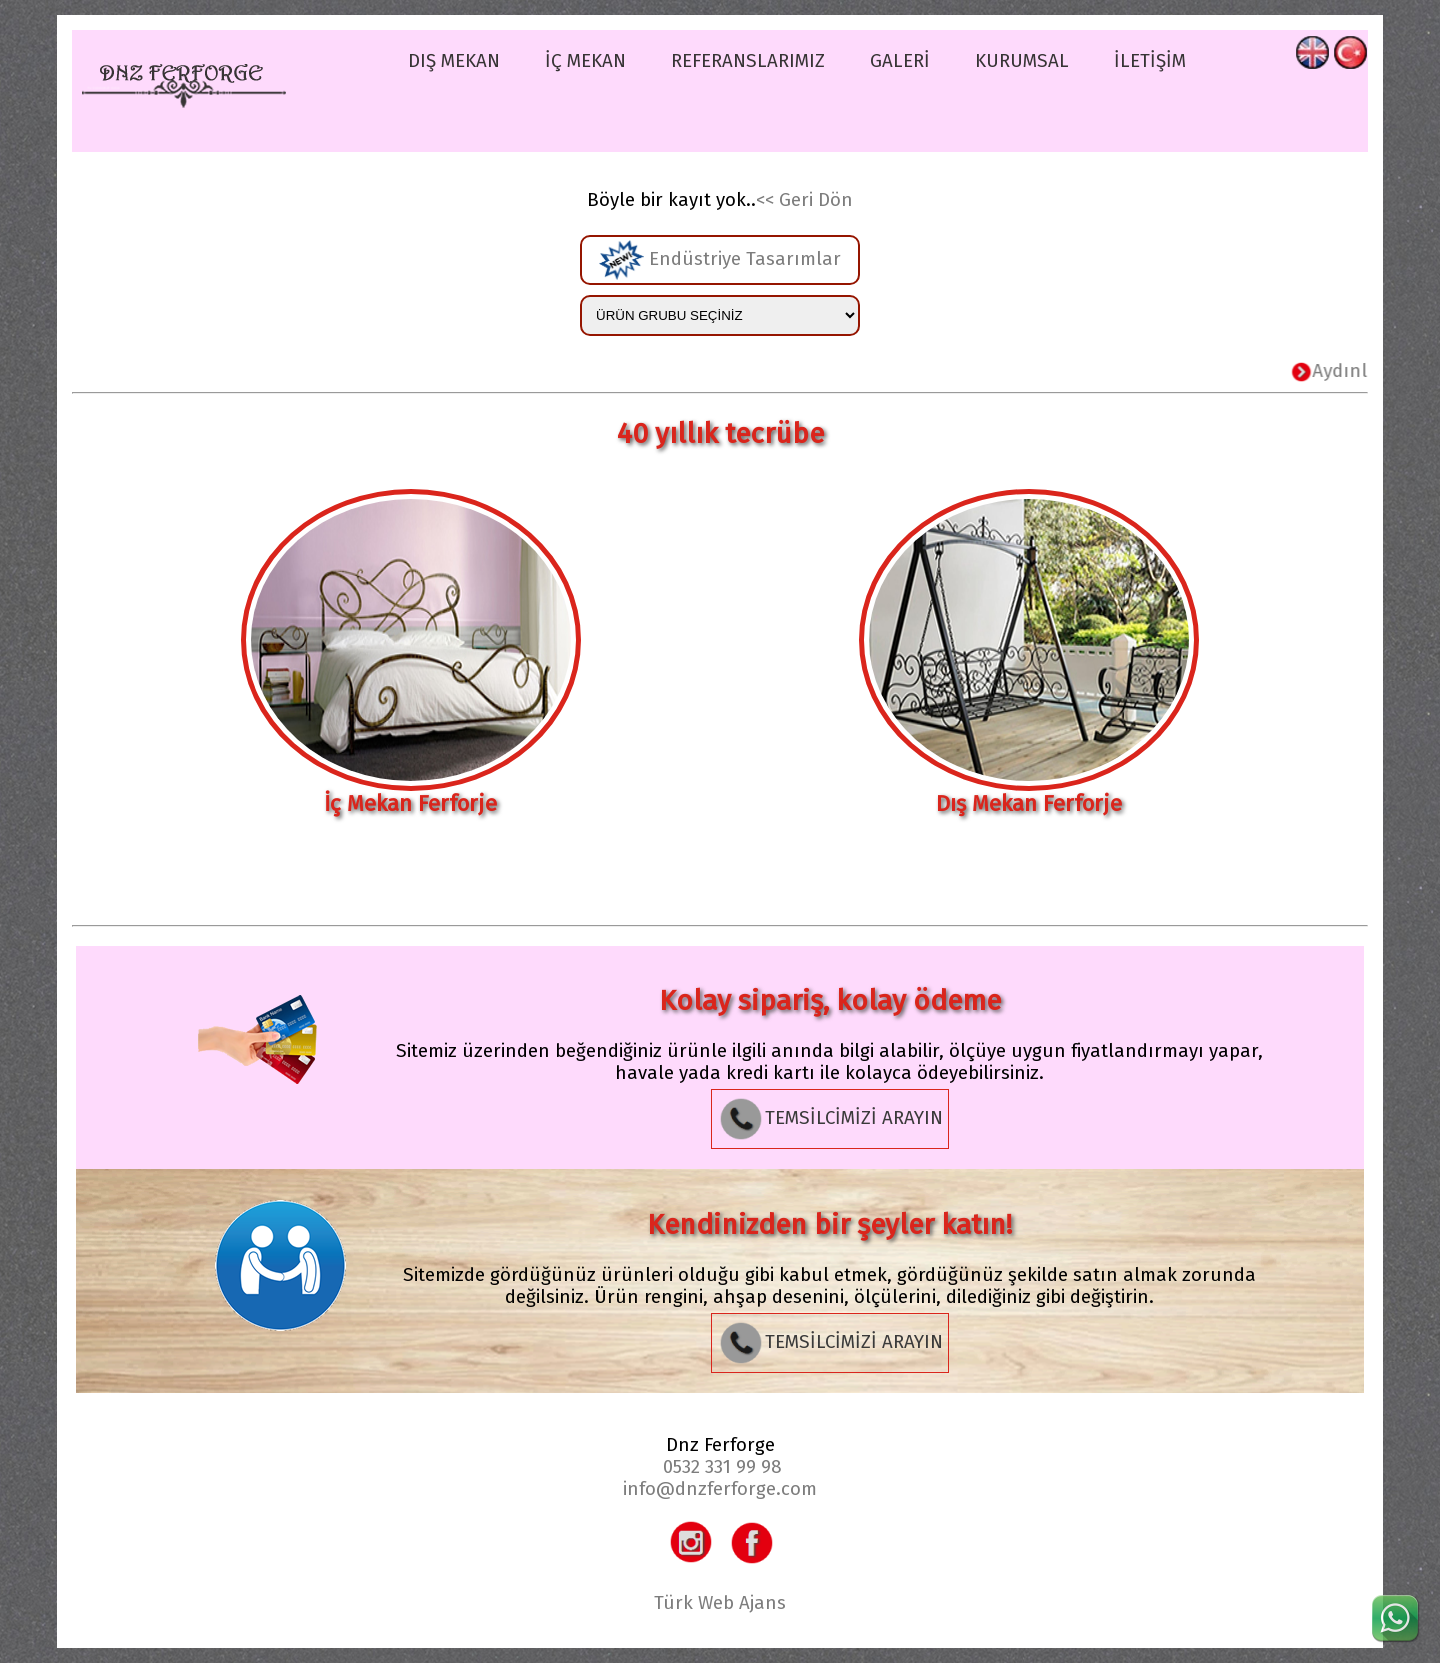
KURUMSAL (1022, 61)
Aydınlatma (1357, 371)
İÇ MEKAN (585, 61)
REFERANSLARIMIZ (748, 61)
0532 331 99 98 (722, 1467)
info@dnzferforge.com (720, 1489)
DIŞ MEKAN (454, 61)
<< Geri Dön (804, 200)
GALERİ (900, 61)
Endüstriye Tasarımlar (719, 260)
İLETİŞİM (1150, 61)
